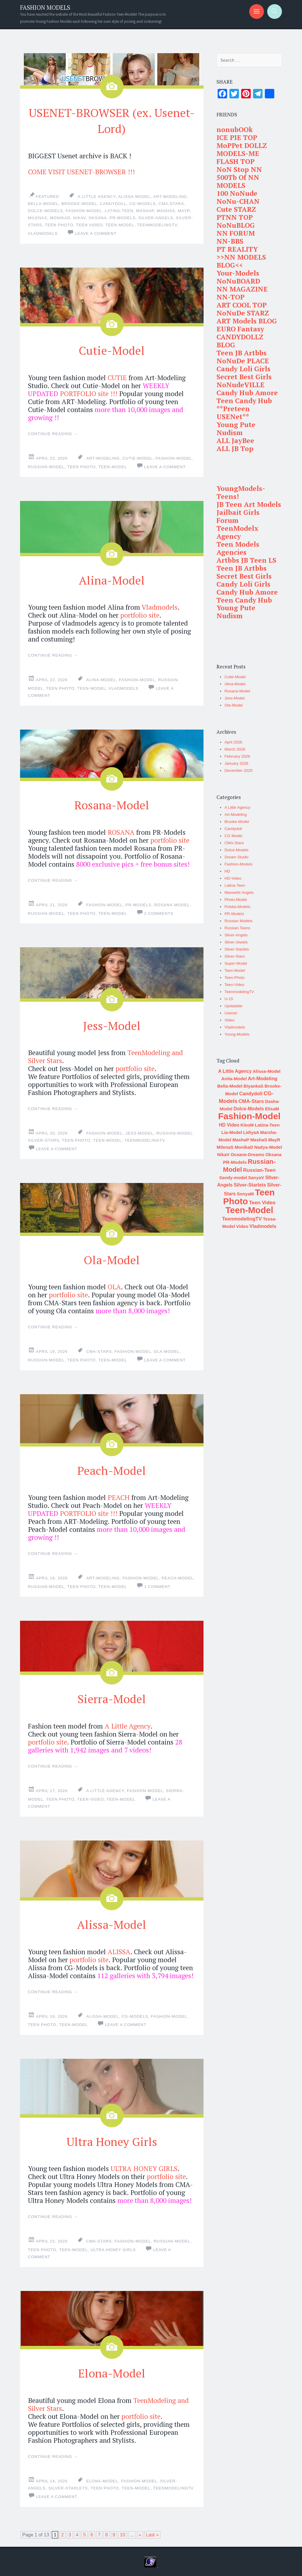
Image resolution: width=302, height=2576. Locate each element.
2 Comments (158, 912)
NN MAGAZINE (242, 289)
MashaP (145, 210)
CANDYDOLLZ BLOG (239, 340)
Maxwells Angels (239, 892)
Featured (47, 196)
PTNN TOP (234, 217)
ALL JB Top (234, 448)
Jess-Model (112, 1024)
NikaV (79, 217)
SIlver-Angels (155, 217)
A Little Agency (97, 196)
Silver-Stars (43, 1139)
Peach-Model (111, 1468)
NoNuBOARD (238, 281)
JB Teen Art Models (248, 504)
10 (122, 2532)
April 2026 (233, 742)
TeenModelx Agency (237, 532)
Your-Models (237, 273)
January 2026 (236, 763)
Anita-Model (234, 1078)
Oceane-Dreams (247, 1154)
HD (227, 871)
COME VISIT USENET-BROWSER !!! (81, 171)
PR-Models (122, 217)
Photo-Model (235, 899)
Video (229, 1020)
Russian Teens (237, 928)
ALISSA (119, 1950)
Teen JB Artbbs (241, 352)
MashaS (166, 210)
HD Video (229, 1124)
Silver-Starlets (68, 2486)
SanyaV (256, 1177)
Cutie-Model (111, 349)
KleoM (247, 1124)
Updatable (233, 1006)
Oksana (97, 217)
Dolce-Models (45, 210)
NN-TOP (230, 297)
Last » (152, 2532)
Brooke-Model (79, 203)
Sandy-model (233, 1177)
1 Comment (157, 1585)
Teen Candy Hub (244, 400)
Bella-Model (43, 203)
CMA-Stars (171, 203)
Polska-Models (237, 906)
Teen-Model (120, 224)
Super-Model (235, 963)
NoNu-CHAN (238, 201)
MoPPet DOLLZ (241, 145)
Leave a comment (95, 233)
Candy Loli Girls (243, 368)
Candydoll (113, 203)
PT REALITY (237, 249)
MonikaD (60, 217)
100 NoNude (236, 193)
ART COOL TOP (241, 305)
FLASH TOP (235, 161)
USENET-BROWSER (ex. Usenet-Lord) (112, 119)
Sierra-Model (112, 1697)
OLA (114, 1286)
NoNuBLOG (235, 225)
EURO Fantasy (240, 328)
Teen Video (89, 224)
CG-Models (142, 203)
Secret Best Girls (244, 376)
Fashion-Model (84, 210)
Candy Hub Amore (247, 392)
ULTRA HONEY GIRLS (144, 2167)
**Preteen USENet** (233, 412)
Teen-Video (234, 984)
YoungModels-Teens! (240, 492)
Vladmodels (43, 233)
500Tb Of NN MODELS (237, 181)
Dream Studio (236, 857)
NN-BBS (229, 241)
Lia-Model (231, 1132)
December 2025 (238, 770)
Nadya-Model (268, 1147)
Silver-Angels (236, 935)
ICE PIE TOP (236, 137)
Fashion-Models (238, 864)
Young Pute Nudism (235, 428)
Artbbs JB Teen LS (246, 560)
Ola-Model (111, 1258)
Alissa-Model (134, 196)
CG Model (233, 836)
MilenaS (37, 217)
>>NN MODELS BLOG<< (241, 261)
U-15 (228, 999)
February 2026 (237, 756)
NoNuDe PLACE (242, 360)
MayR (184, 210)
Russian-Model (46, 466)
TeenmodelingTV (157, 224)
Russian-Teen (259, 1170)
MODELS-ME (237, 153)
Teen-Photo (234, 977)
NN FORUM (235, 233)
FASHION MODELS (45, 8)
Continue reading (53, 433)
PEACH (119, 1496)
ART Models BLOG (246, 321)
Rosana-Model (111, 803)
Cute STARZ (236, 209)
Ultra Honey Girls (111, 2139)
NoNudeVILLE (240, 384)
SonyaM (245, 1193)
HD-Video (233, 878)
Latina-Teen (119, 210)
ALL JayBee (235, 440)
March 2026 (234, 749)
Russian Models (238, 921)
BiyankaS (254, 1085)
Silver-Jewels (236, 942)
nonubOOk (234, 129)
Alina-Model (111, 578)
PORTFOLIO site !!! (88, 393)
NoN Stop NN (239, 169)
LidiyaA (251, 1132)
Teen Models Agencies (237, 548)
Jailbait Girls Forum (238, 516)
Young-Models (237, 1034)
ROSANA (121, 831)
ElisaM (272, 1108)
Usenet (230, 1013)
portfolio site (139, 614)
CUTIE (117, 377)
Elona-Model (111, 2370)
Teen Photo (59, 224)
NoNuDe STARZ (242, 313)
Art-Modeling (170, 196)
